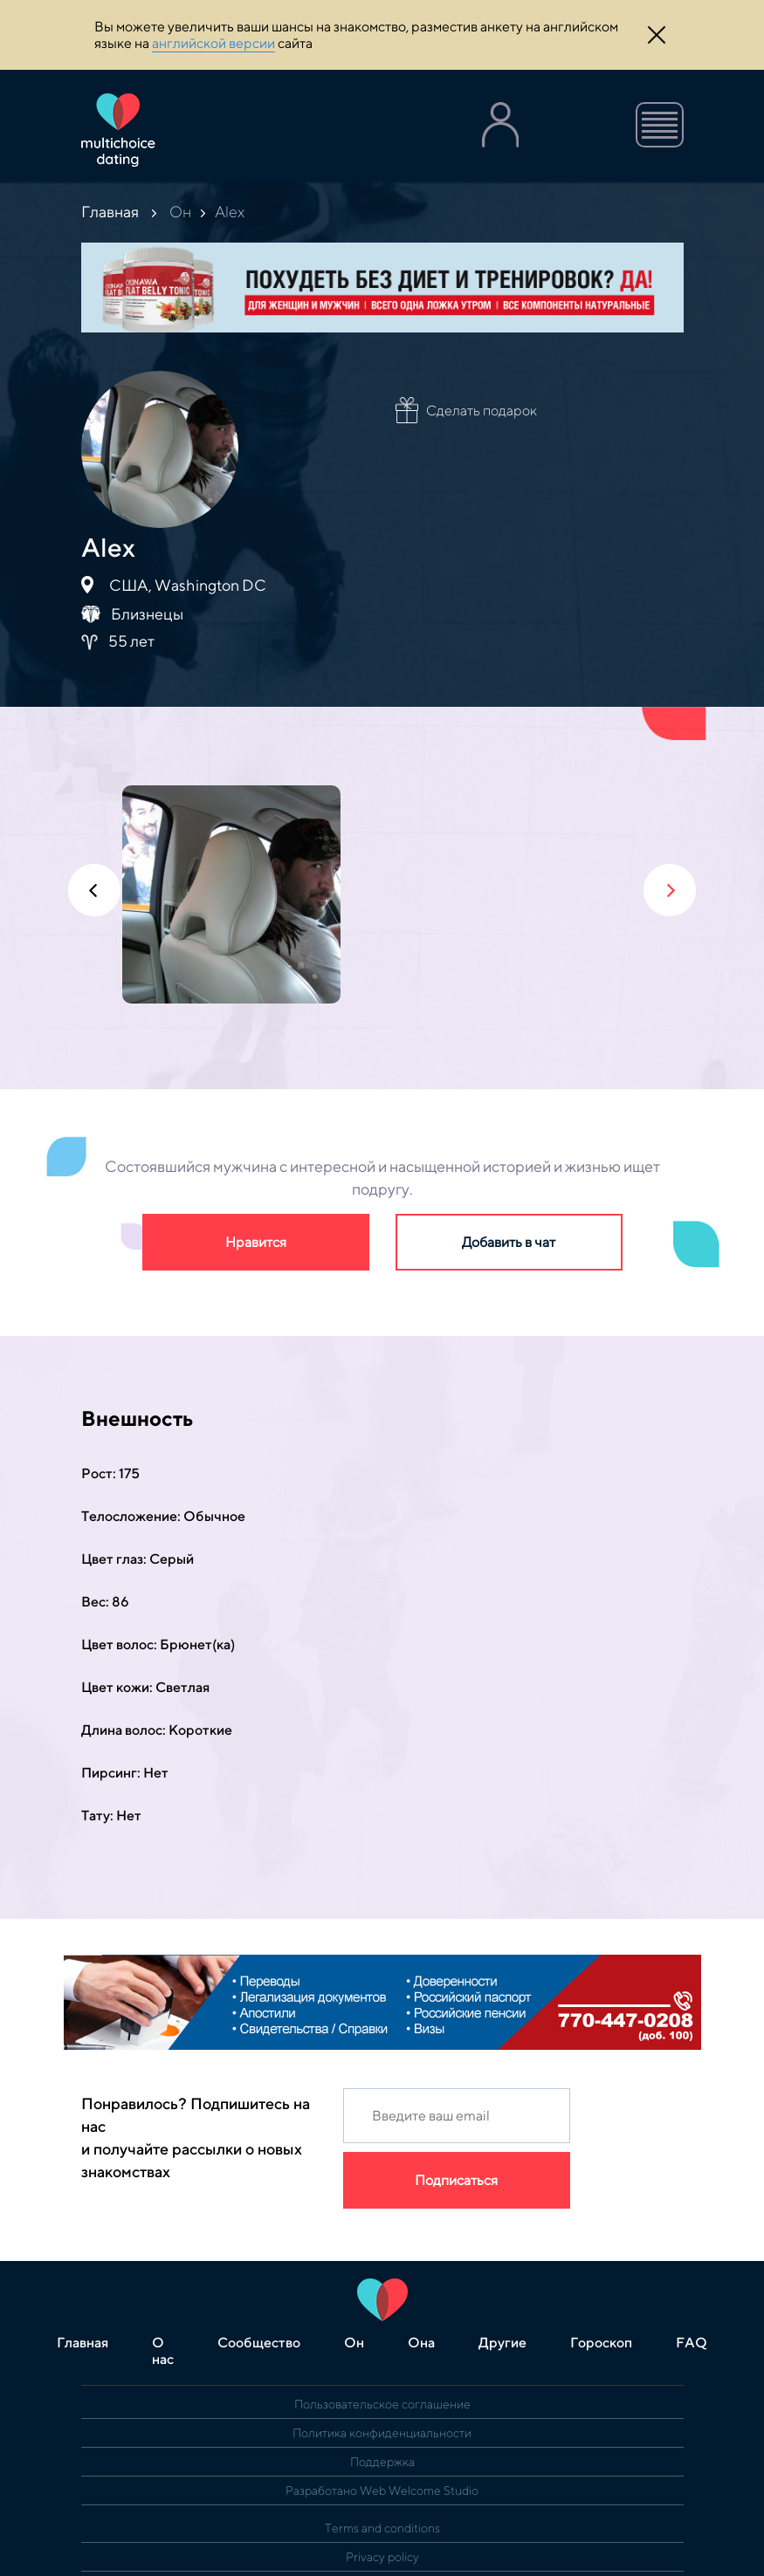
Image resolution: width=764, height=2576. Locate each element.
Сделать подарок (481, 410)
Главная (110, 211)
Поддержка (382, 2462)
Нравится (255, 1242)
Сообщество (258, 2342)
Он (180, 211)
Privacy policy (382, 2557)
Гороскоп (601, 2342)
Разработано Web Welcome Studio (382, 2490)
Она (421, 2342)
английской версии (213, 43)
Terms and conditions (382, 2528)
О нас (163, 2350)
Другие (502, 2342)
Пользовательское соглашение (382, 2404)
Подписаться (456, 2180)
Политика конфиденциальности (382, 2433)
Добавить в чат (508, 1242)
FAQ (691, 2342)
